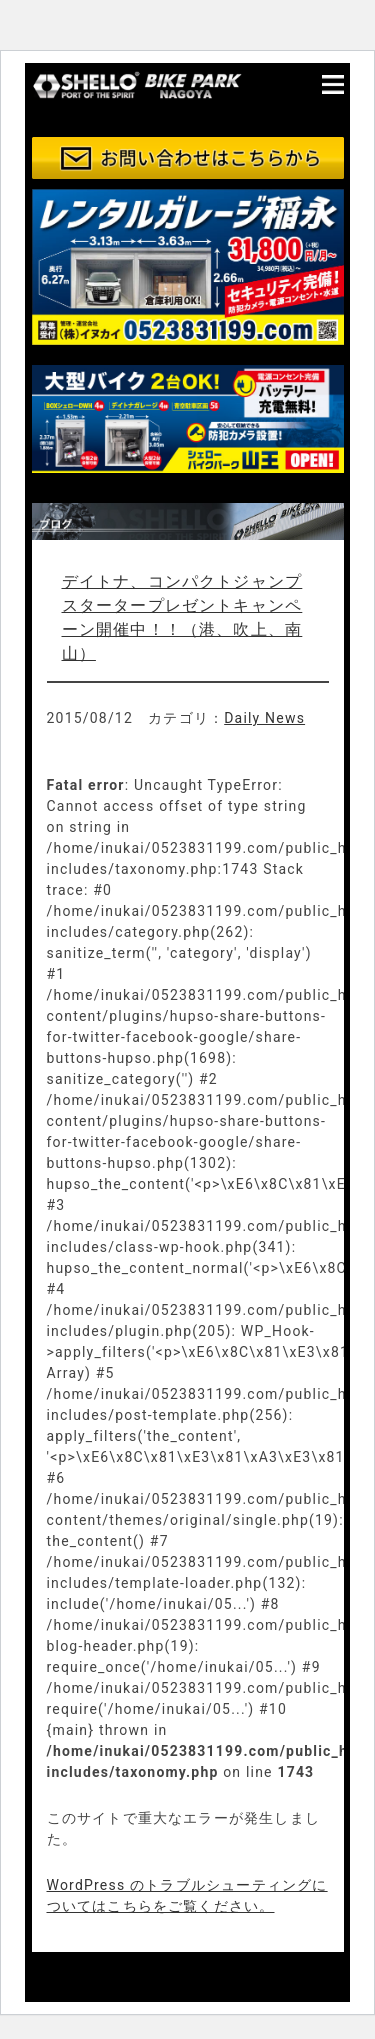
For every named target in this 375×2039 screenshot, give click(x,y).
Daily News (264, 718)
